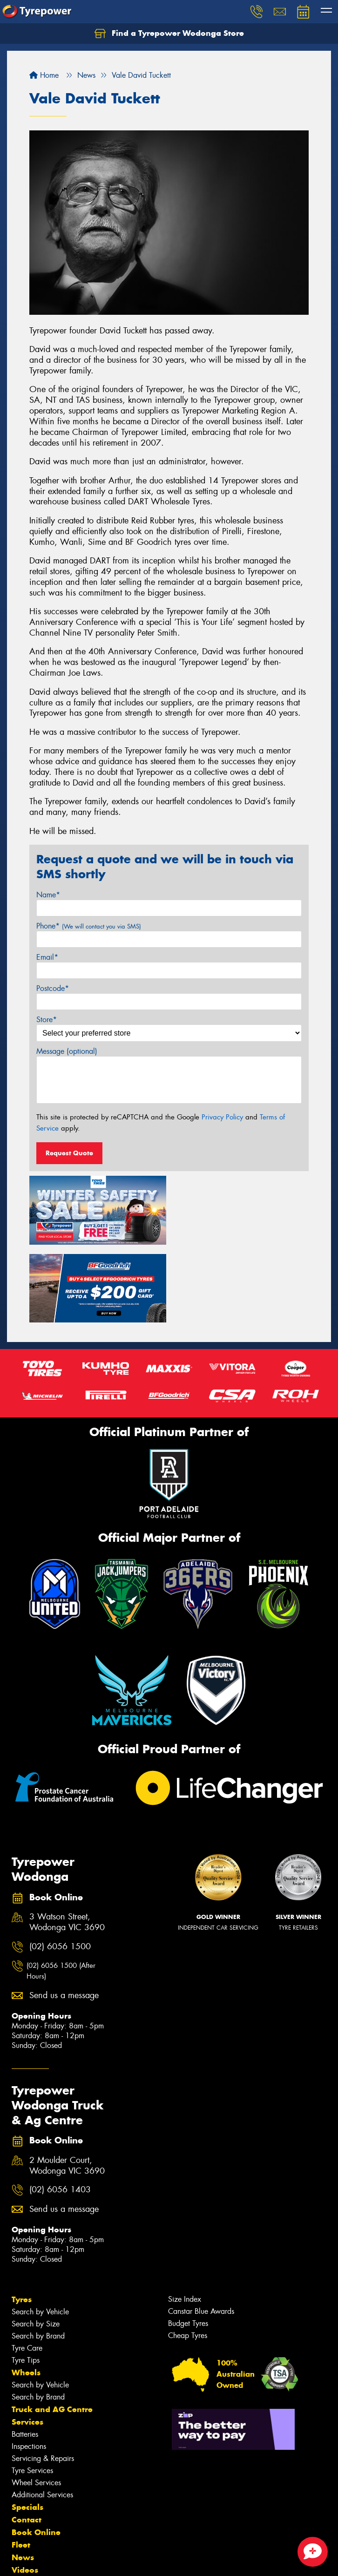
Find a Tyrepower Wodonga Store (169, 33)
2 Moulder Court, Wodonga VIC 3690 (67, 2087)
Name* (48, 895)
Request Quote (69, 1153)
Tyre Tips (26, 2281)
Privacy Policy (222, 1117)
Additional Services (42, 2416)
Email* (47, 957)
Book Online (36, 2453)
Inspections (29, 2368)
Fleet (21, 2466)
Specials (27, 2428)
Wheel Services (36, 2404)
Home (44, 75)
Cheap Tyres (187, 2257)
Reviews (28, 2504)
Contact (26, 2441)
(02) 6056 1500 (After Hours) (61, 1893)
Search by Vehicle (40, 2233)
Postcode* (52, 988)
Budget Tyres (188, 2245)
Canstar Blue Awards (201, 2232)
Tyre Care (27, 2269)
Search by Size (36, 2245)
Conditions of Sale (124, 2560)
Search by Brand (38, 2257)
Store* (46, 1019)
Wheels (26, 2294)
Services (27, 2343)
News (23, 2479)
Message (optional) (66, 1051)
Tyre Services (32, 2392)
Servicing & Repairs (43, 2380)
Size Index (184, 2220)
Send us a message (64, 1917)
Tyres (22, 2221)
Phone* (88, 926)
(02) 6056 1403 (60, 2111)
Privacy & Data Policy (66, 2560)
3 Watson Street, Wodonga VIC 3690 (67, 1844)
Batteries (25, 2355)
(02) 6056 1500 (60, 1868)
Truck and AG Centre (52, 2330)
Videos (25, 2491)
